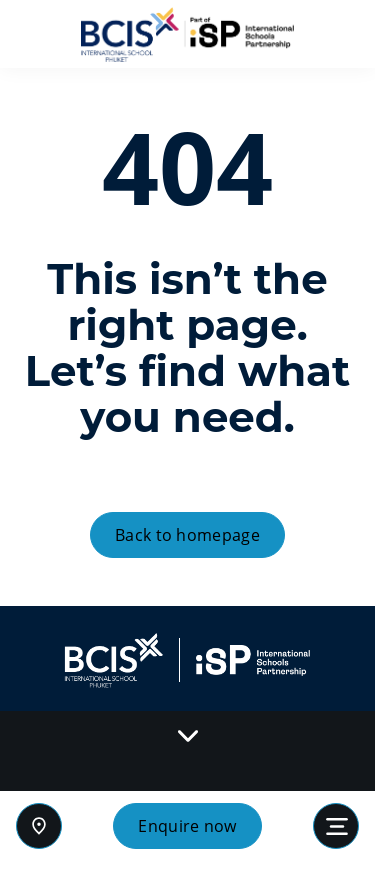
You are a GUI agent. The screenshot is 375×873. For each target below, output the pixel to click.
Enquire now (187, 826)
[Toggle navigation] (336, 826)
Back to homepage (187, 535)
